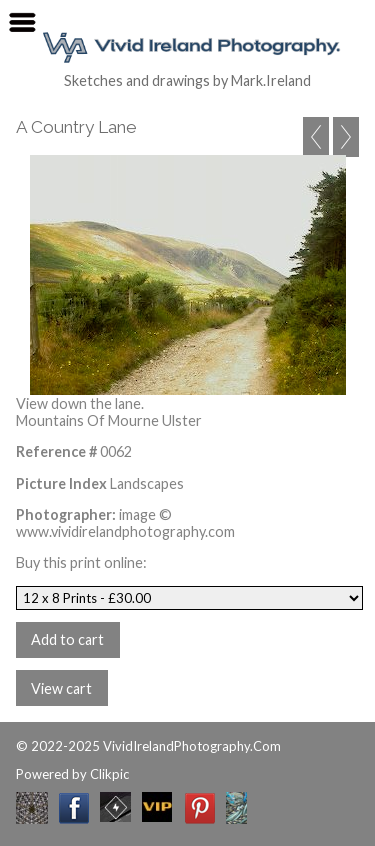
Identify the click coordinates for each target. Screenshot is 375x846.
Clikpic (109, 774)
